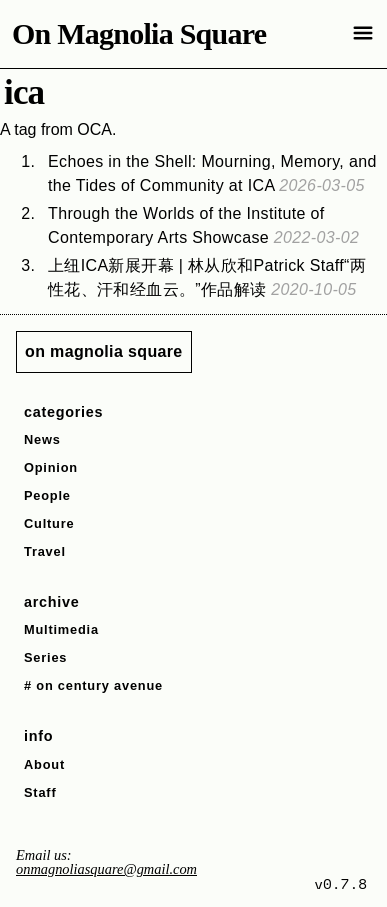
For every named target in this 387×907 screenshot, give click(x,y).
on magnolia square (104, 351)
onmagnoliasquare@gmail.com (106, 869)
